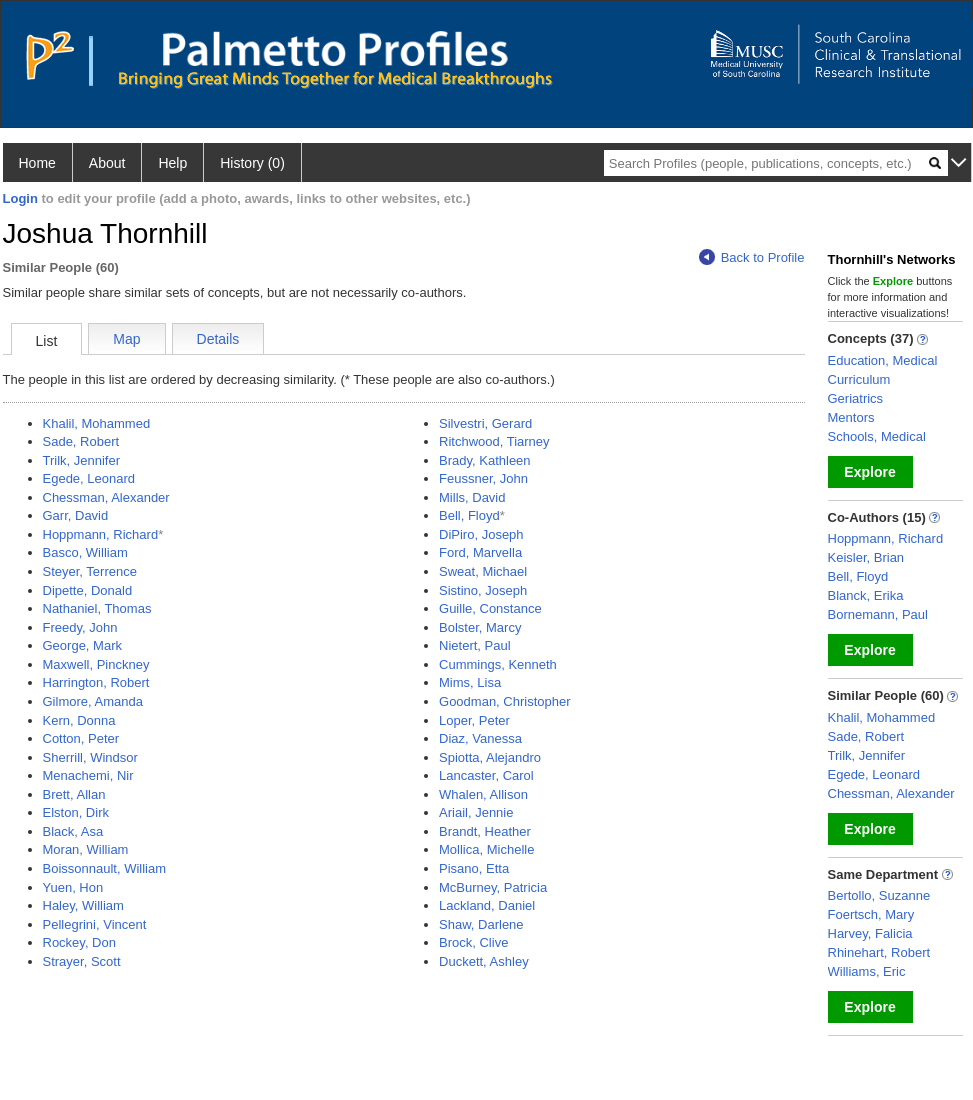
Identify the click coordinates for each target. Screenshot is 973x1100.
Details (218, 339)
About (107, 163)
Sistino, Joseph (483, 590)
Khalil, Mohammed (97, 423)
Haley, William (83, 905)
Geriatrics (856, 398)
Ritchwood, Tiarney (494, 441)
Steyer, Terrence (90, 571)
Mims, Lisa (470, 682)
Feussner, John (483, 478)
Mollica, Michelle (486, 849)
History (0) (252, 163)
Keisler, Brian (866, 557)
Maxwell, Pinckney (96, 664)
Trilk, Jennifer (82, 460)
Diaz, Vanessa (480, 738)
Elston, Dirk (76, 812)
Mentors (851, 417)
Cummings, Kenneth (498, 664)
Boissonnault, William (105, 868)
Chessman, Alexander (106, 497)
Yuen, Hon (73, 887)
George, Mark (82, 645)
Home (37, 163)
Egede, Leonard (89, 478)
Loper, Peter (474, 720)
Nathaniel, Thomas (97, 608)
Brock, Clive (473, 942)
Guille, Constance (490, 608)
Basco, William (85, 552)
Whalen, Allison (483, 794)
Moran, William (86, 849)
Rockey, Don (79, 942)
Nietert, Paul (475, 645)
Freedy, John (80, 627)
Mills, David (472, 497)
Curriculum (859, 379)
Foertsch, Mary (871, 914)
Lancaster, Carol (486, 775)
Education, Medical (883, 360)
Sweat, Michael (483, 571)
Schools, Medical (877, 436)
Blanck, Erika (866, 595)
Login (20, 198)
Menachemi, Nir (88, 775)
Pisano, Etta (474, 868)
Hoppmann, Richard (101, 534)
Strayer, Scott (82, 961)
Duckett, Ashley (484, 961)
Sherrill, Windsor (90, 757)
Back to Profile (752, 257)
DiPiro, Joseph (481, 534)
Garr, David (76, 515)
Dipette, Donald (88, 590)
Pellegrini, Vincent (95, 924)
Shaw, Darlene (481, 924)
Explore (869, 472)
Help (172, 163)
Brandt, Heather (485, 831)
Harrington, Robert (96, 682)
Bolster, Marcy (480, 627)
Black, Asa (73, 831)
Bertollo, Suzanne (879, 895)
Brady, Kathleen (485, 460)
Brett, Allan (74, 794)
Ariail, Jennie (476, 812)
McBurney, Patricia (493, 887)
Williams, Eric (867, 971)
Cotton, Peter (81, 738)
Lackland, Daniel (487, 905)
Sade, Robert (81, 441)
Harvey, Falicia (870, 933)
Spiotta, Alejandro (490, 757)
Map (126, 339)
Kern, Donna (79, 720)
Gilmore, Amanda (93, 701)
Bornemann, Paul (878, 614)
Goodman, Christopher (505, 701)
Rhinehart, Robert (879, 952)
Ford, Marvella (480, 552)
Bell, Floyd (469, 515)
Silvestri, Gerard (485, 423)
